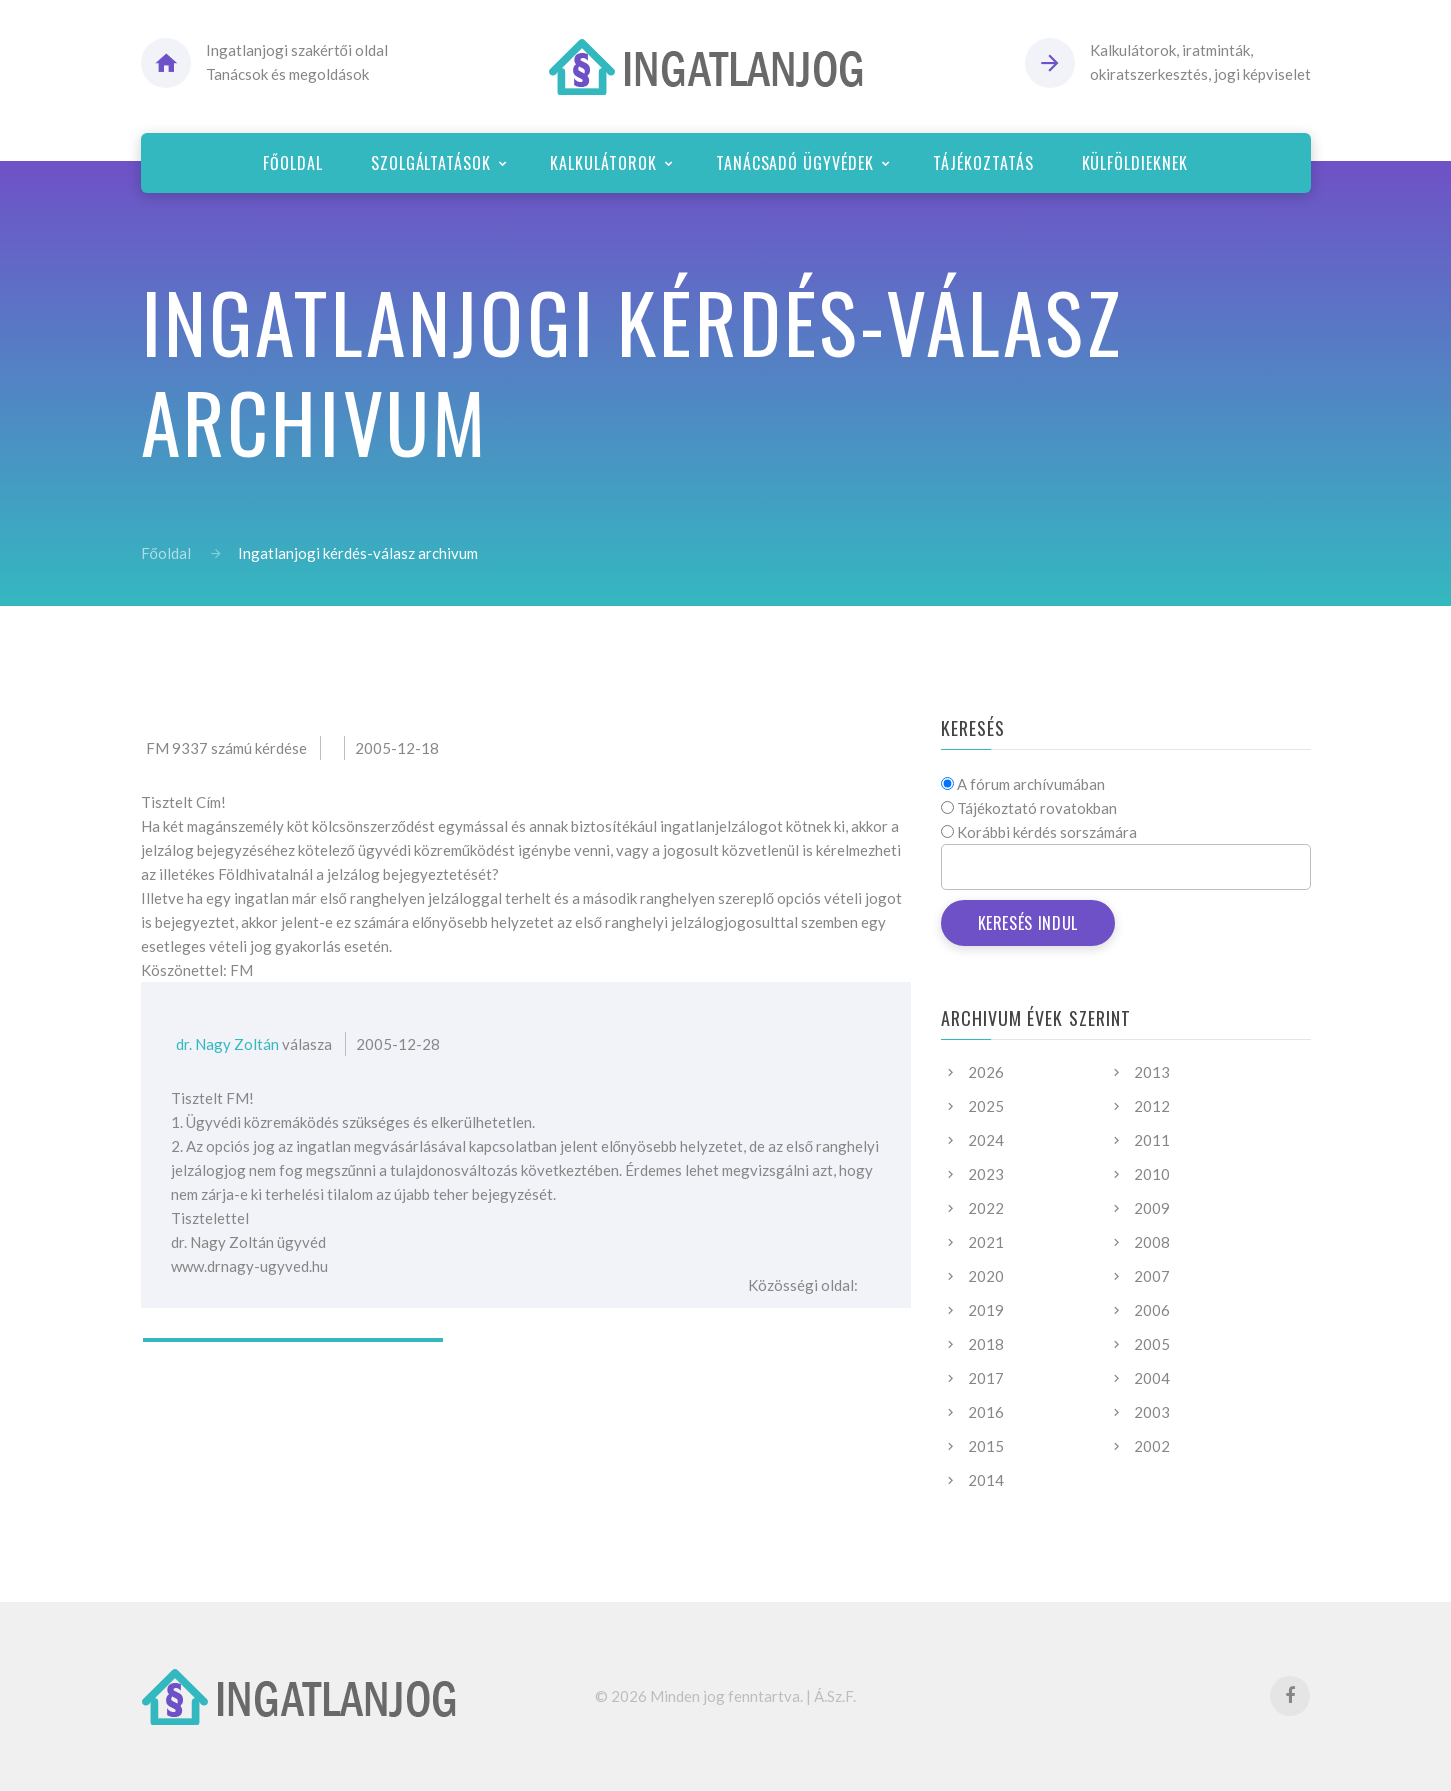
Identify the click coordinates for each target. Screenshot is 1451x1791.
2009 (1152, 1208)
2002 (1152, 1446)
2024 (986, 1140)
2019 (986, 1310)
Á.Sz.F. (835, 1696)
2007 (1152, 1276)
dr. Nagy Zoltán (227, 1044)
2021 (986, 1242)
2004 (1152, 1378)
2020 (986, 1276)
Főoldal (166, 553)
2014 (986, 1480)
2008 (1152, 1242)
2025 (986, 1106)
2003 (1152, 1412)
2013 (1152, 1072)
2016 (986, 1412)
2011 (1152, 1140)
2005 (1152, 1344)
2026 (986, 1072)
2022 (986, 1208)
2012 (1152, 1106)
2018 (986, 1344)
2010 (1152, 1174)
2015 (986, 1446)
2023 (986, 1174)
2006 (1152, 1310)
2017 (986, 1378)
